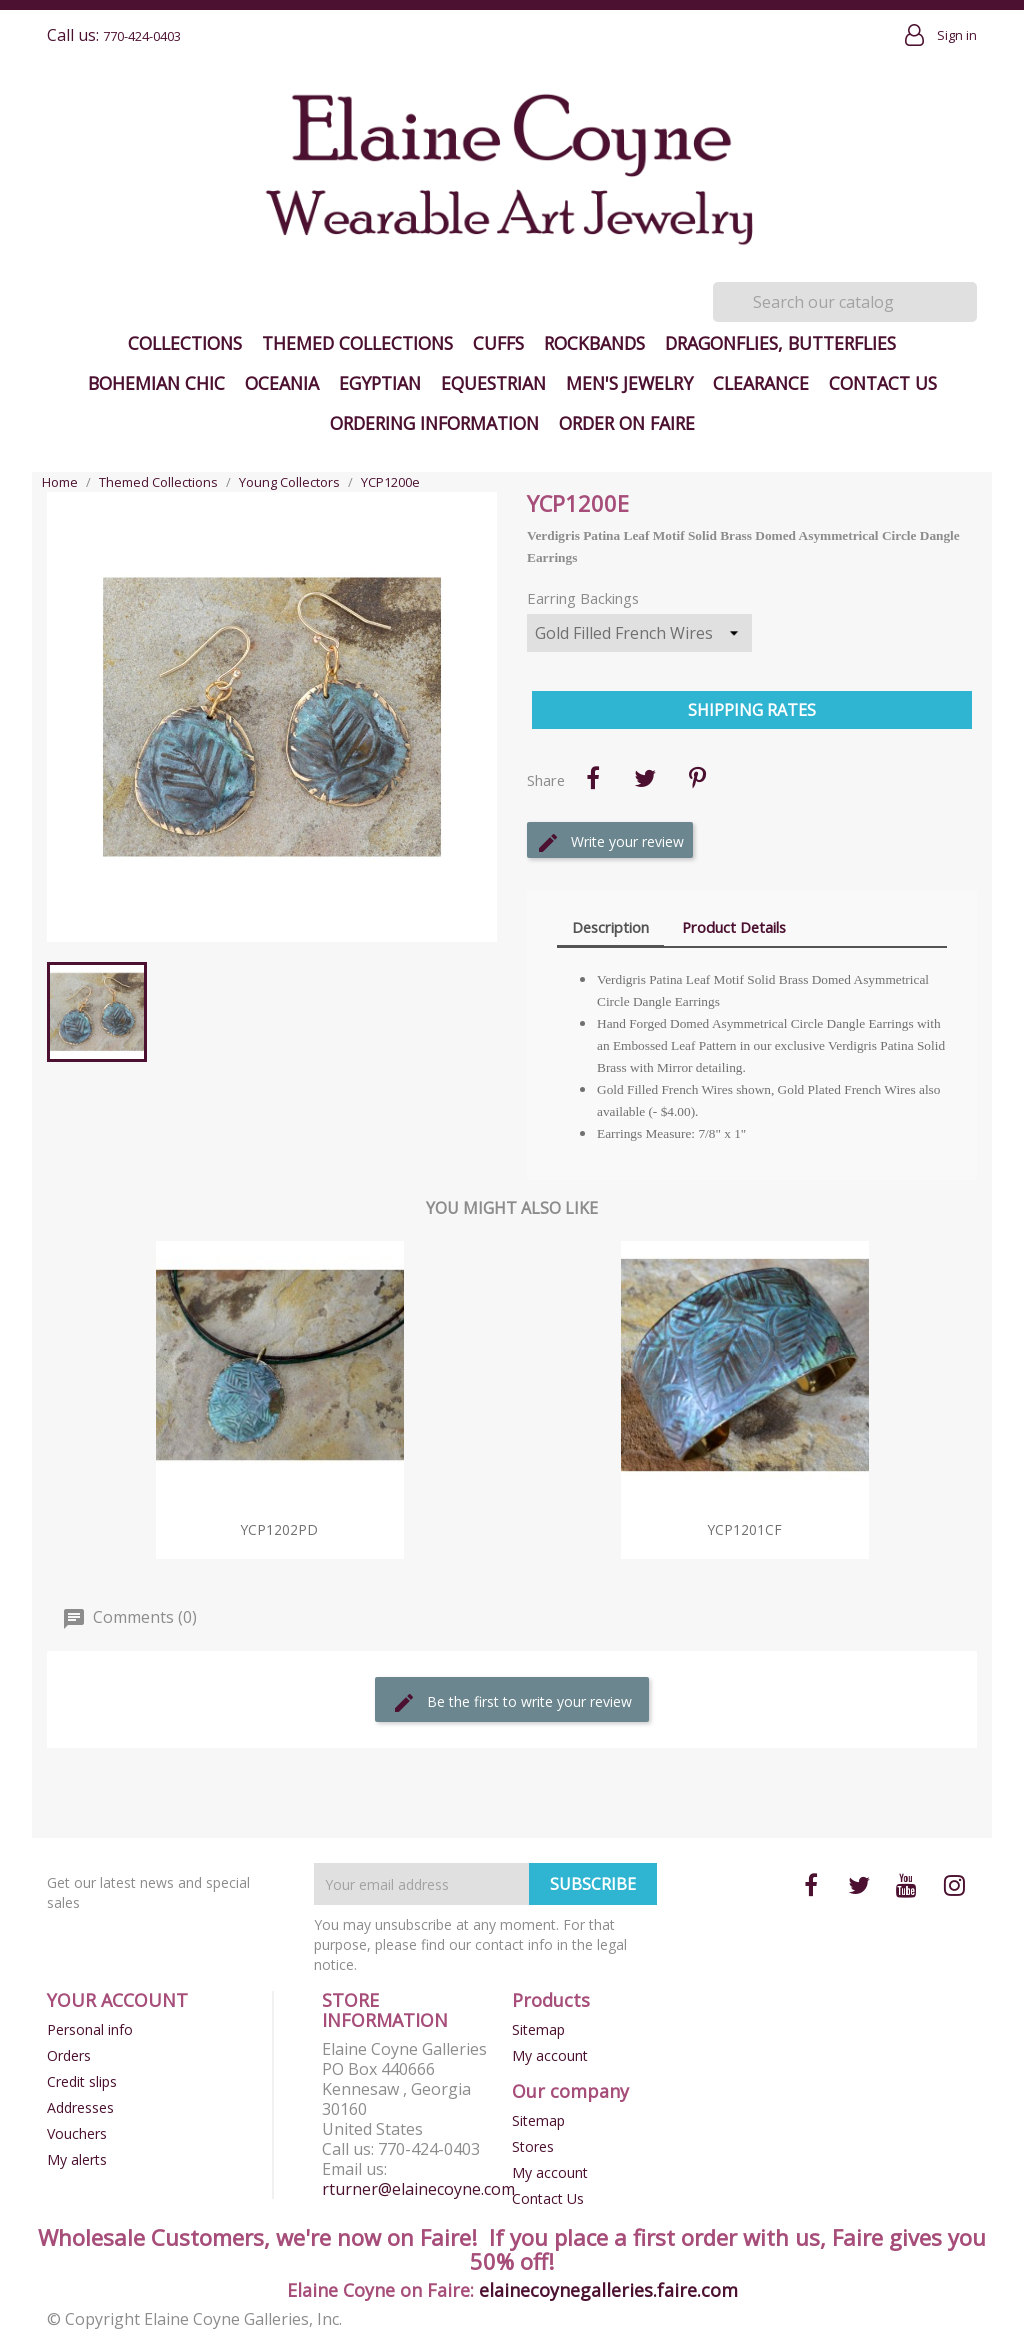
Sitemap (538, 2029)
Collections (185, 343)
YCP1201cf (745, 1529)
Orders (69, 2055)
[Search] (845, 302)
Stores (533, 2146)
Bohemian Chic (156, 383)
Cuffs (498, 343)
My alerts (77, 2159)
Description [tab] (610, 927)
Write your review (610, 843)
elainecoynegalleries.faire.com (608, 2290)
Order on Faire (627, 423)
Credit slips (82, 2081)
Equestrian (493, 383)
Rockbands (594, 343)
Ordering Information (434, 423)
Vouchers (77, 2133)
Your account (117, 2000)
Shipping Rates (752, 710)
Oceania (282, 383)
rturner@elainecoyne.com (418, 2189)
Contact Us (883, 383)
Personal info (90, 2029)
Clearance (761, 383)
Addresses (80, 2107)
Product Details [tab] (734, 927)
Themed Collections (357, 343)
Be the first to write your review (512, 1703)
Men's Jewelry (629, 383)
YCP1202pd (279, 1529)
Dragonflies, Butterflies (780, 343)
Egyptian (380, 383)
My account (550, 2055)
